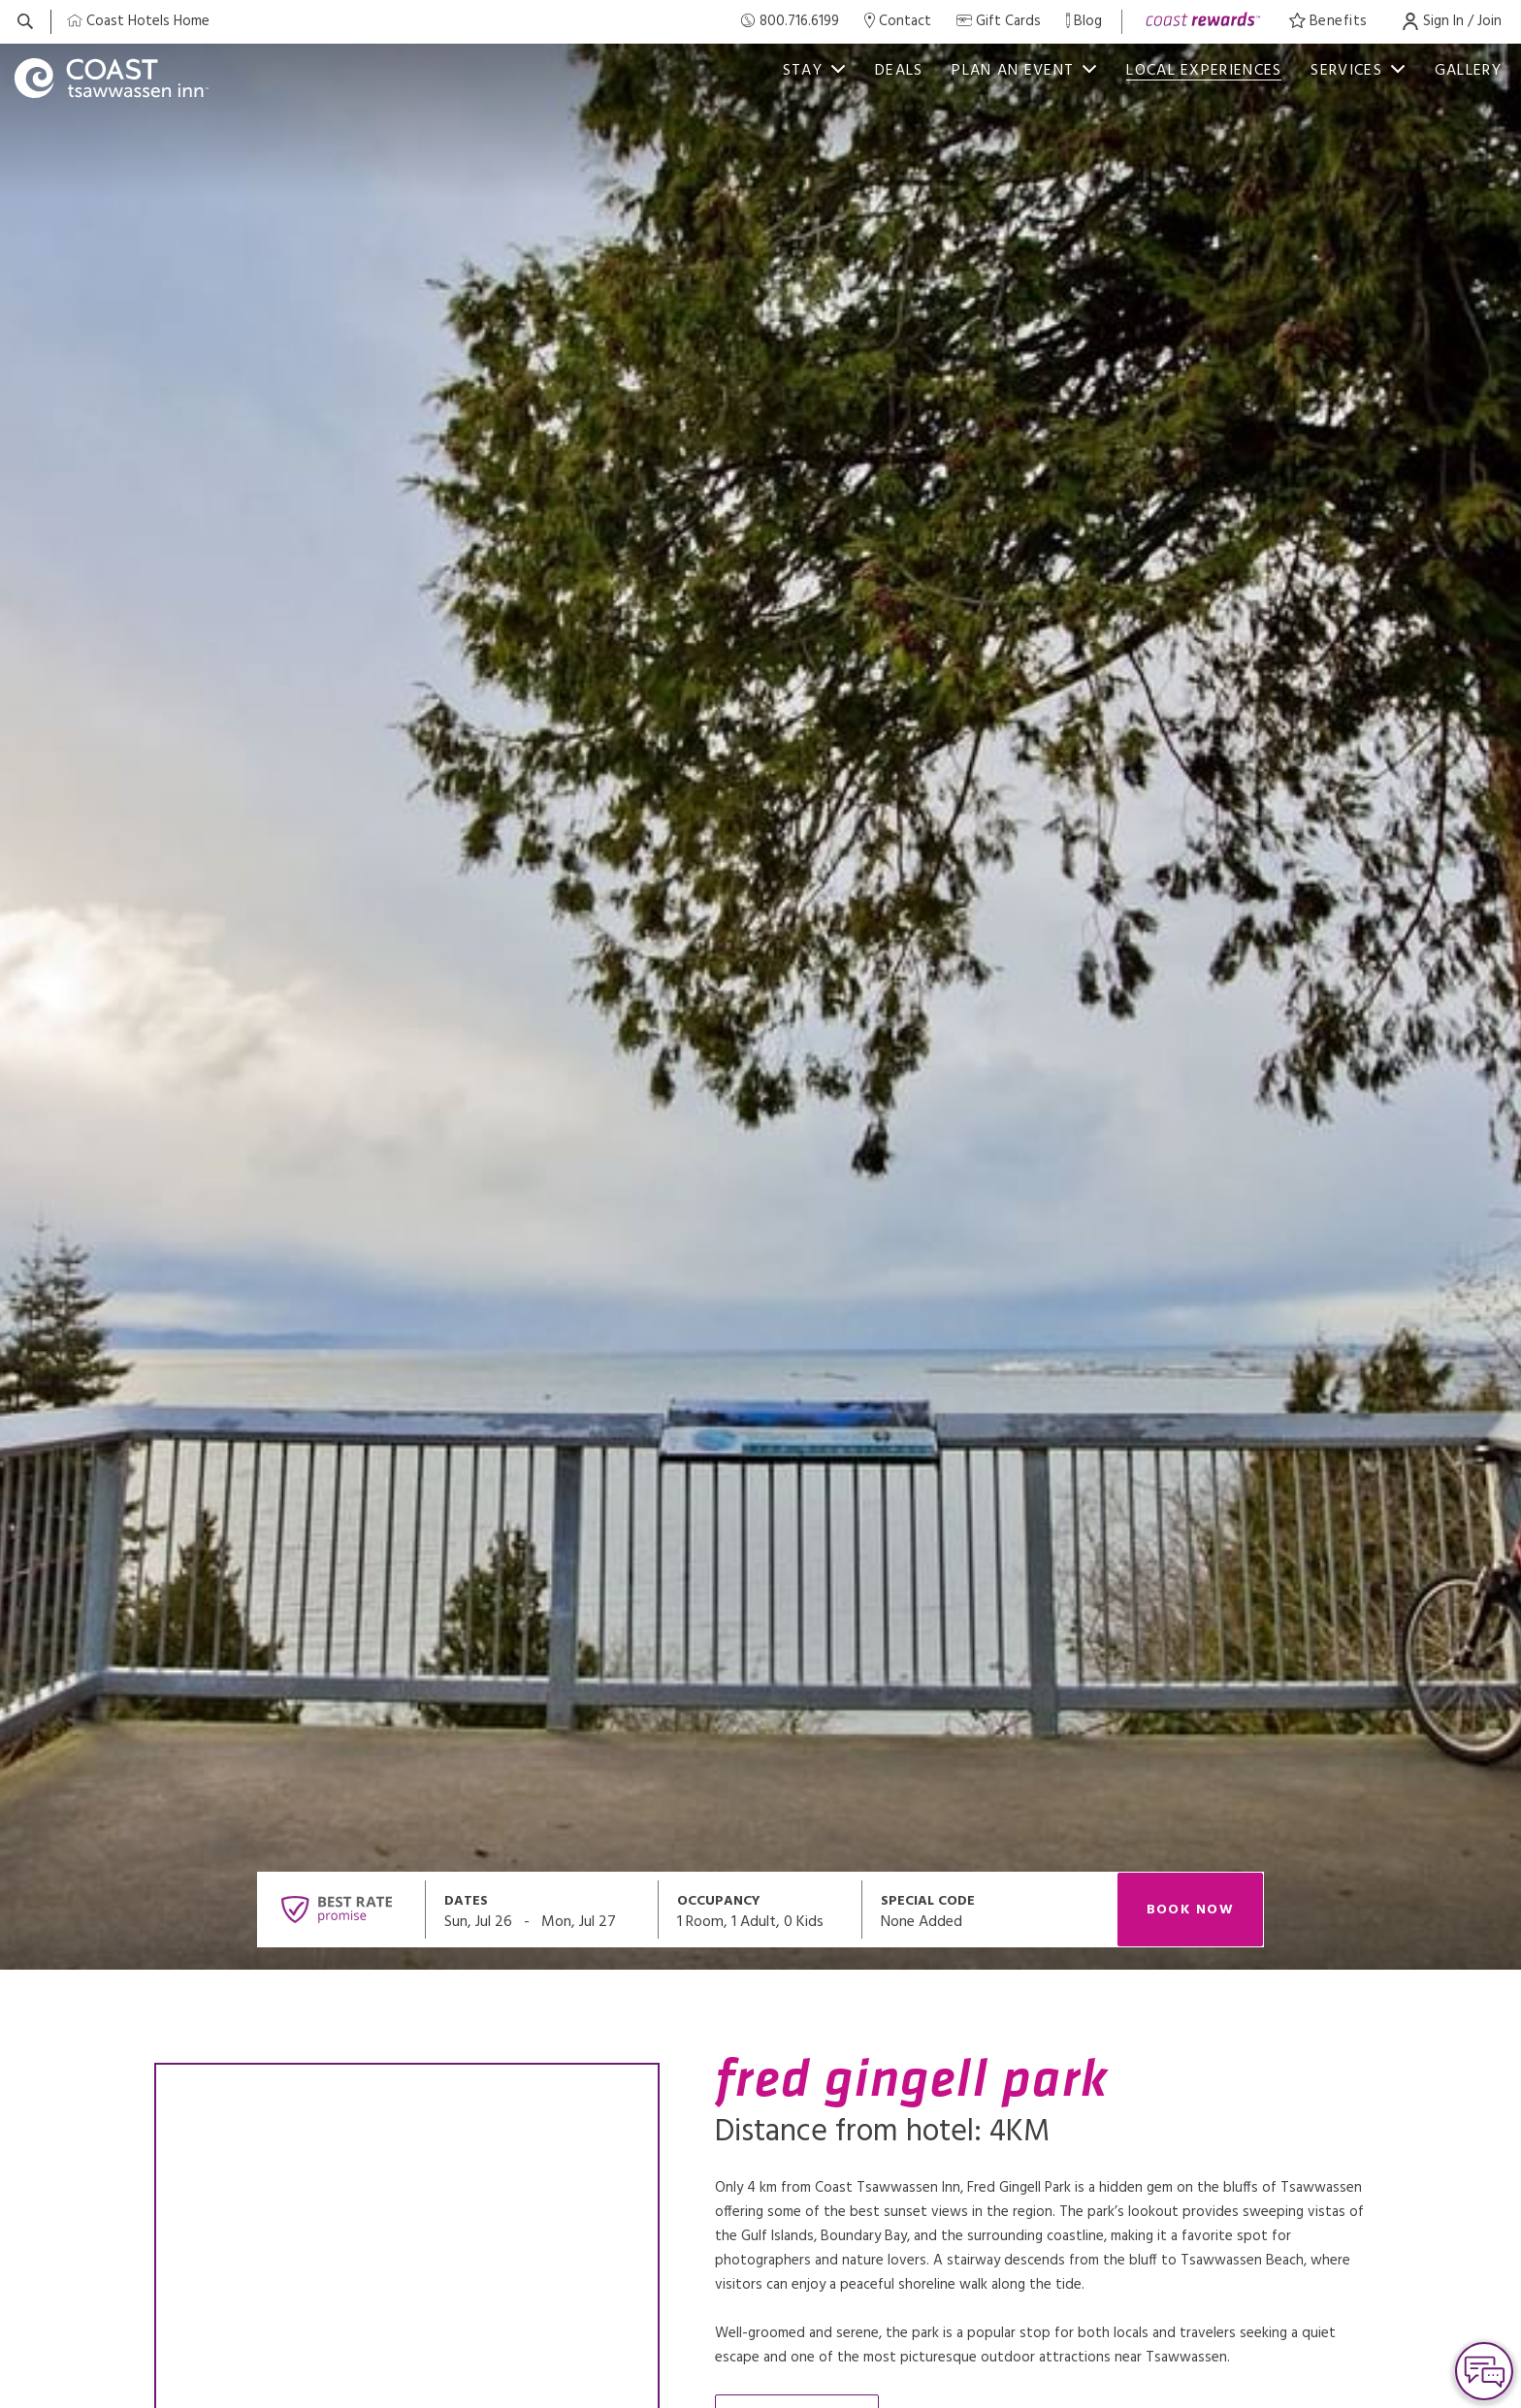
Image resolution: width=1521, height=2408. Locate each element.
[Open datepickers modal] (542, 1909)
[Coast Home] (138, 22)
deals (899, 70)
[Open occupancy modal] (760, 1909)
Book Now (1191, 1910)
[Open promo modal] (989, 1909)
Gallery (1468, 70)
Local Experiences (1203, 70)
